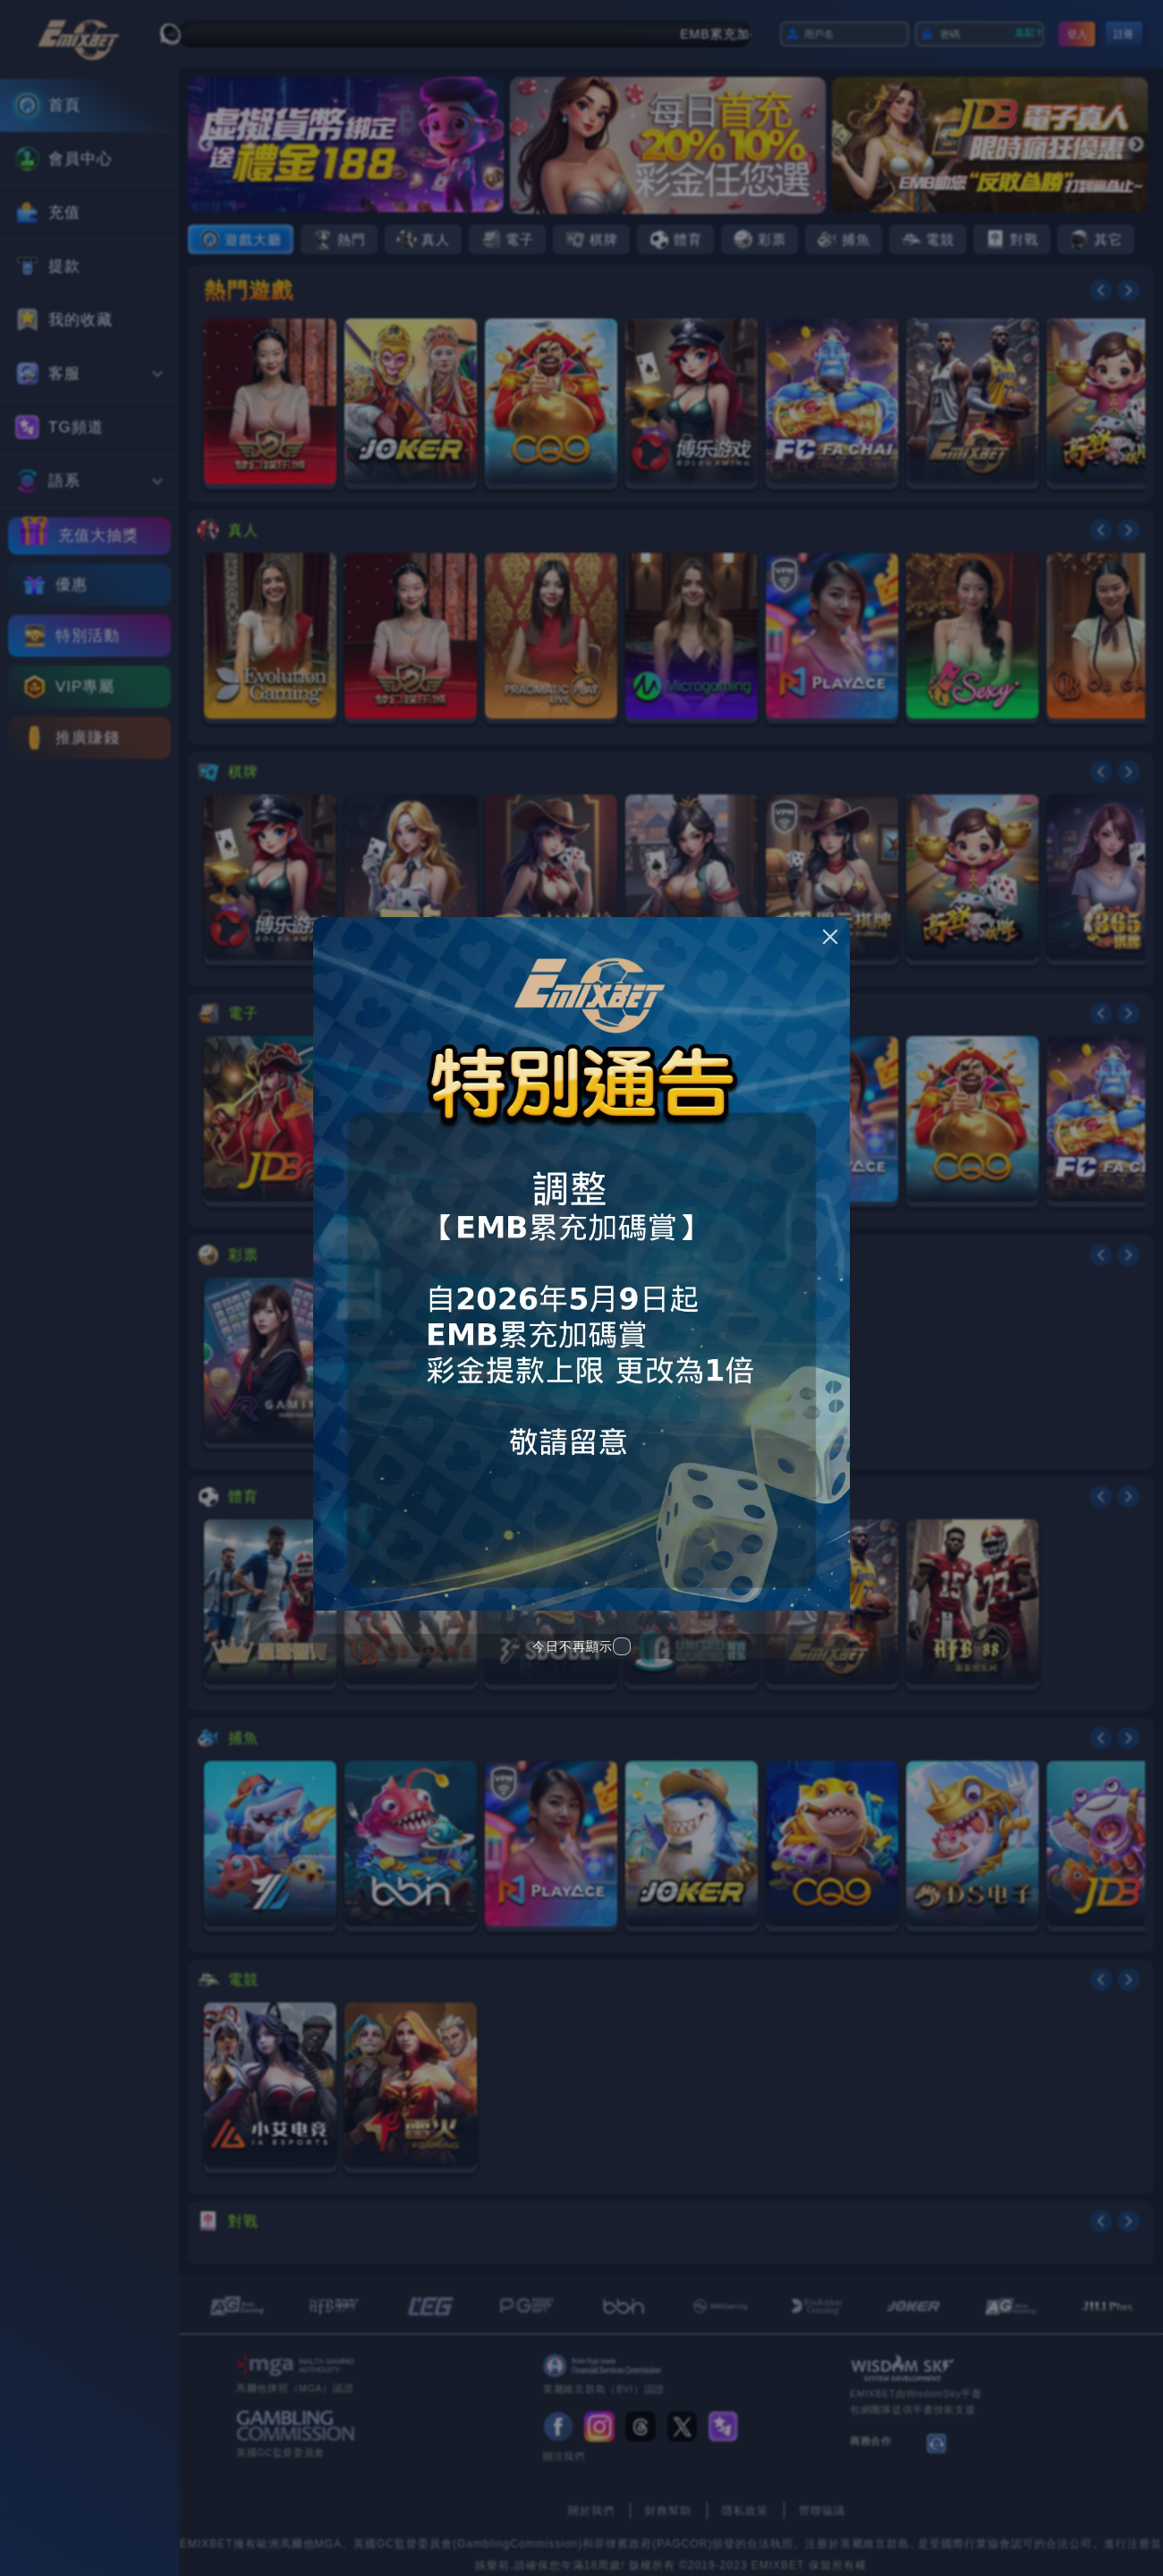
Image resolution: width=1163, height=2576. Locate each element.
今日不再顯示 (572, 1646)
